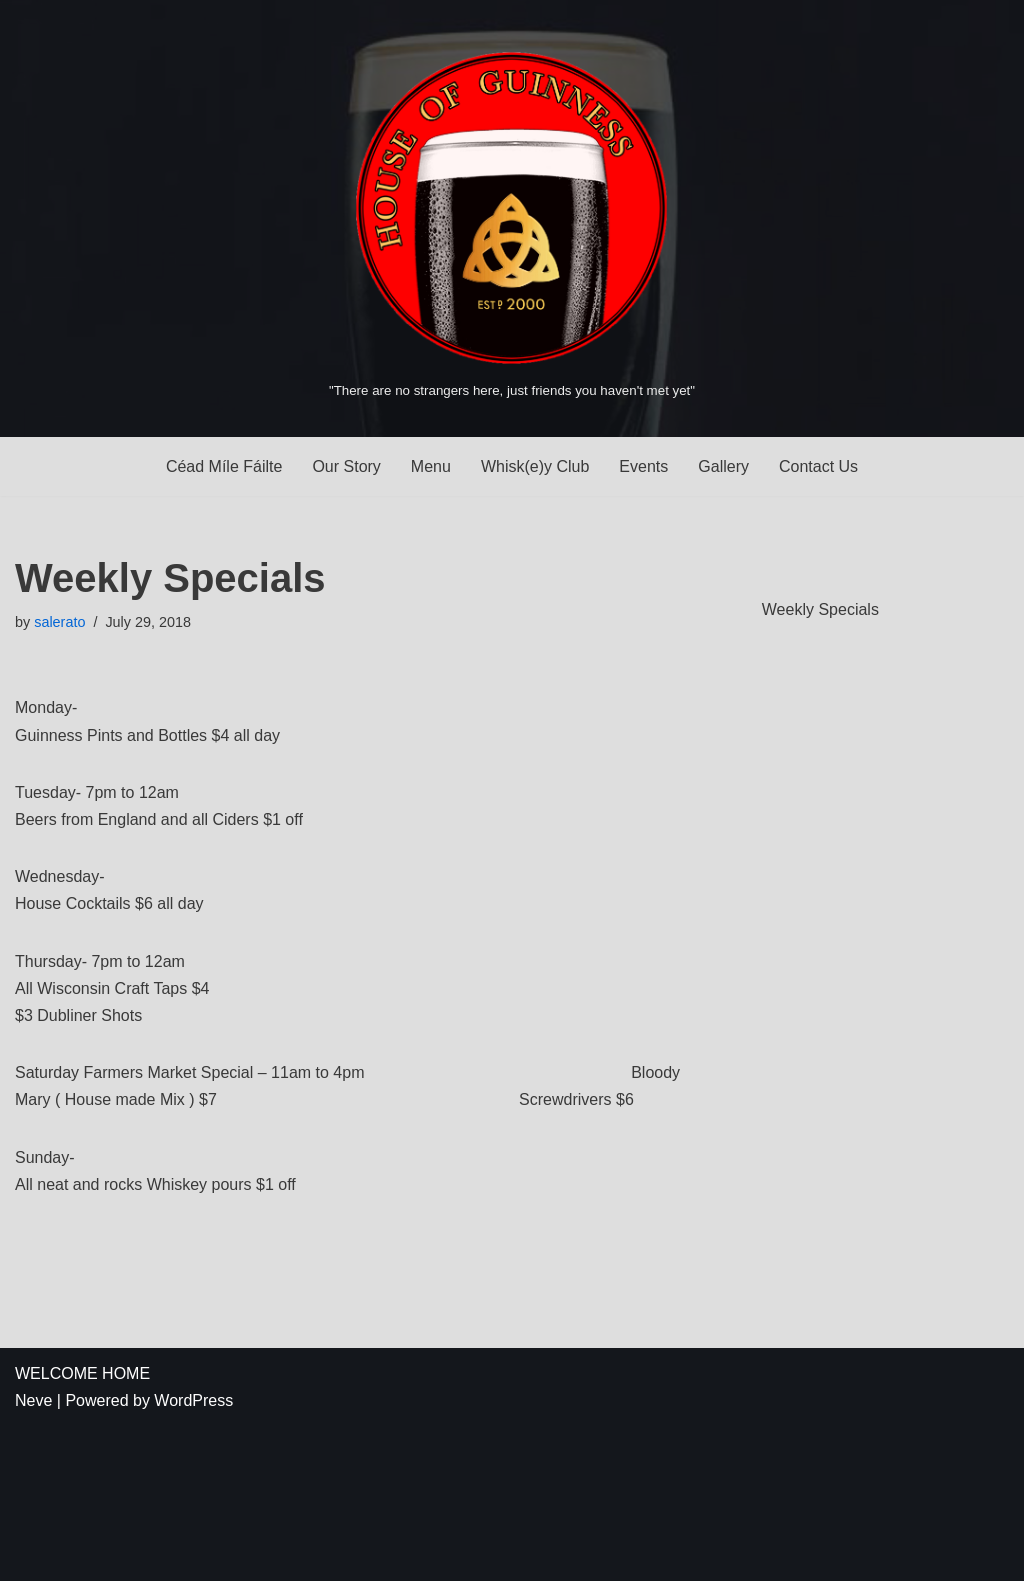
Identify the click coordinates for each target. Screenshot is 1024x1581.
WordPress (193, 1400)
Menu (431, 466)
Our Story (346, 466)
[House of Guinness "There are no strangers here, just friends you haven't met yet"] (512, 218)
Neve (33, 1400)
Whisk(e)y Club (535, 466)
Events (643, 466)
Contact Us (818, 466)
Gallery (723, 466)
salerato (59, 622)
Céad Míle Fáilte (224, 466)
